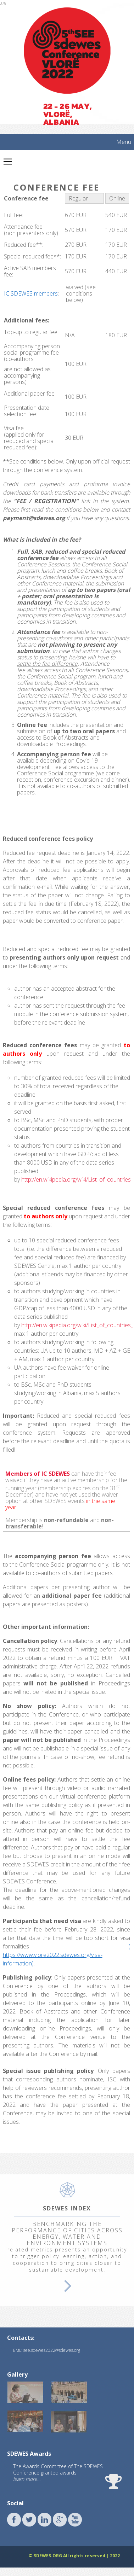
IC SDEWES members (31, 293)
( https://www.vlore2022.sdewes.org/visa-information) (66, 1954)
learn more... (26, 2479)
